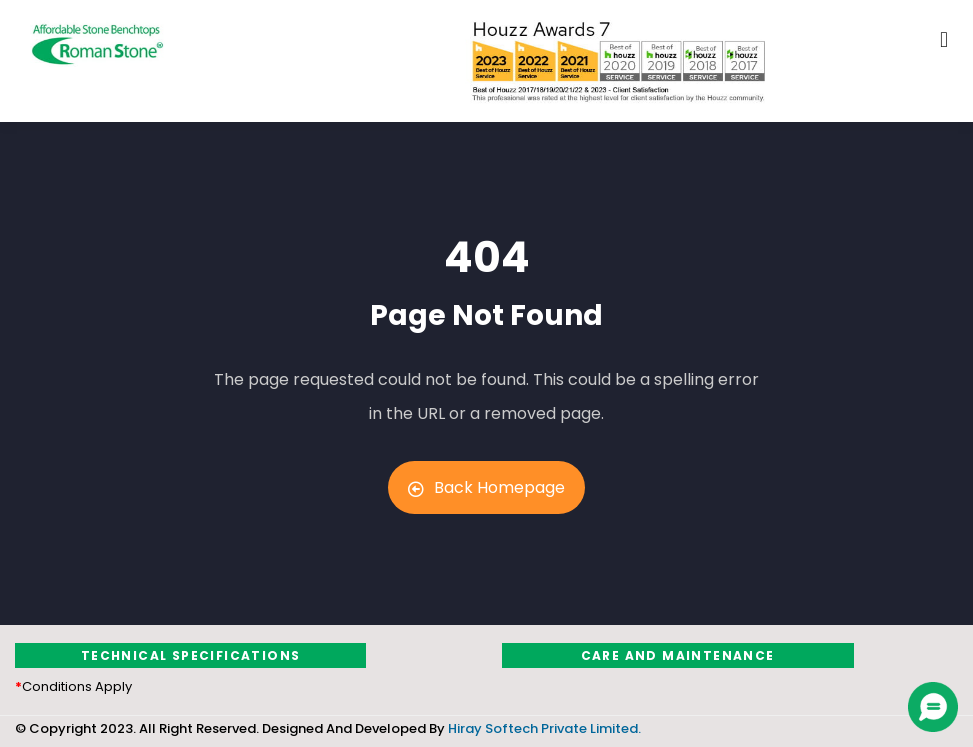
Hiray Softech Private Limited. (543, 728)
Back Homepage (486, 487)
